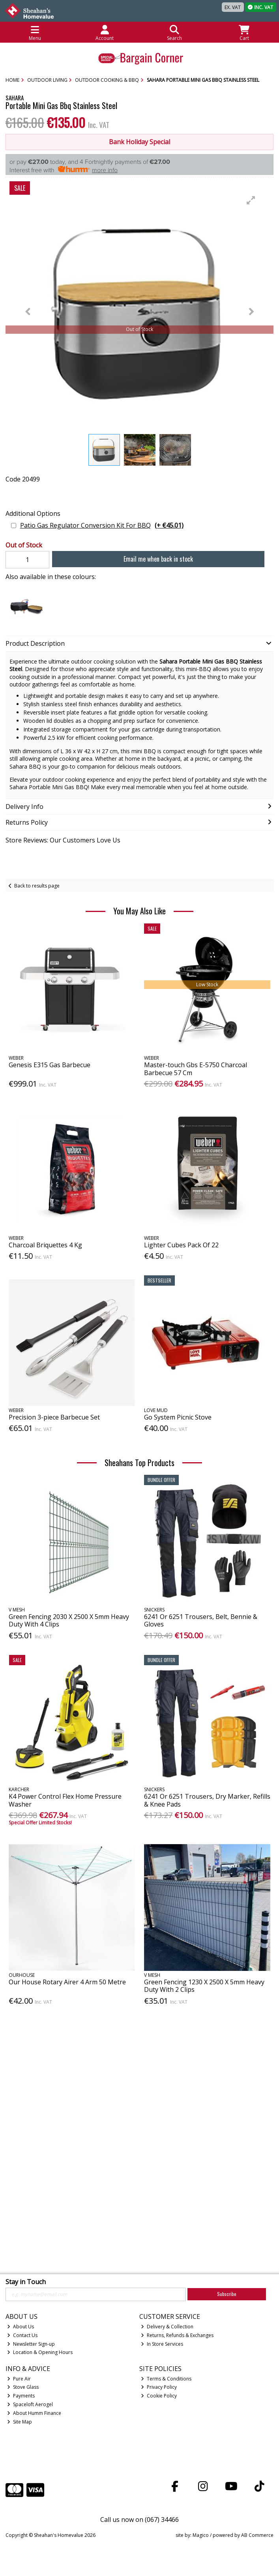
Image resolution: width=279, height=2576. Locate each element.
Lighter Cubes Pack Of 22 (181, 1245)
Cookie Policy (159, 2395)
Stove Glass (23, 2387)
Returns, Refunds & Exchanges (177, 2335)
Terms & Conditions (166, 2378)
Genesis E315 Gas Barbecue (49, 1064)
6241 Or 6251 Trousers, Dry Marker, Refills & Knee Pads (207, 1800)
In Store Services (162, 2344)
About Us (20, 2326)
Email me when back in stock (158, 559)
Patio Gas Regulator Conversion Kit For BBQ (102, 525)
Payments (21, 2395)
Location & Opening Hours (40, 2352)
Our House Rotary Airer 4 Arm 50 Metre (67, 1982)
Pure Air (19, 2378)
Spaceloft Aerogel (30, 2404)
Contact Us (22, 2335)
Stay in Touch (26, 2282)
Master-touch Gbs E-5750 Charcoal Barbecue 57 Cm (195, 1068)
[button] (251, 200)
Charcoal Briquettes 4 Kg (45, 1245)
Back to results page (37, 885)
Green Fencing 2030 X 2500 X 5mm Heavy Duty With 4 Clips (69, 1620)
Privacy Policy (159, 2387)
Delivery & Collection (167, 2326)
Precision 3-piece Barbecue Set (54, 1417)
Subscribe (226, 2293)
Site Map (19, 2421)
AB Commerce (257, 2535)
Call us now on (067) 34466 (139, 2519)
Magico (201, 2535)
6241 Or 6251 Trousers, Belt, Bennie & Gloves (200, 1620)
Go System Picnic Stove (178, 1417)
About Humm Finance (34, 2413)
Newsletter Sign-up (31, 2344)
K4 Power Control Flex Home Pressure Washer (65, 1800)
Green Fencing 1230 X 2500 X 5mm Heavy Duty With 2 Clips (204, 1986)
